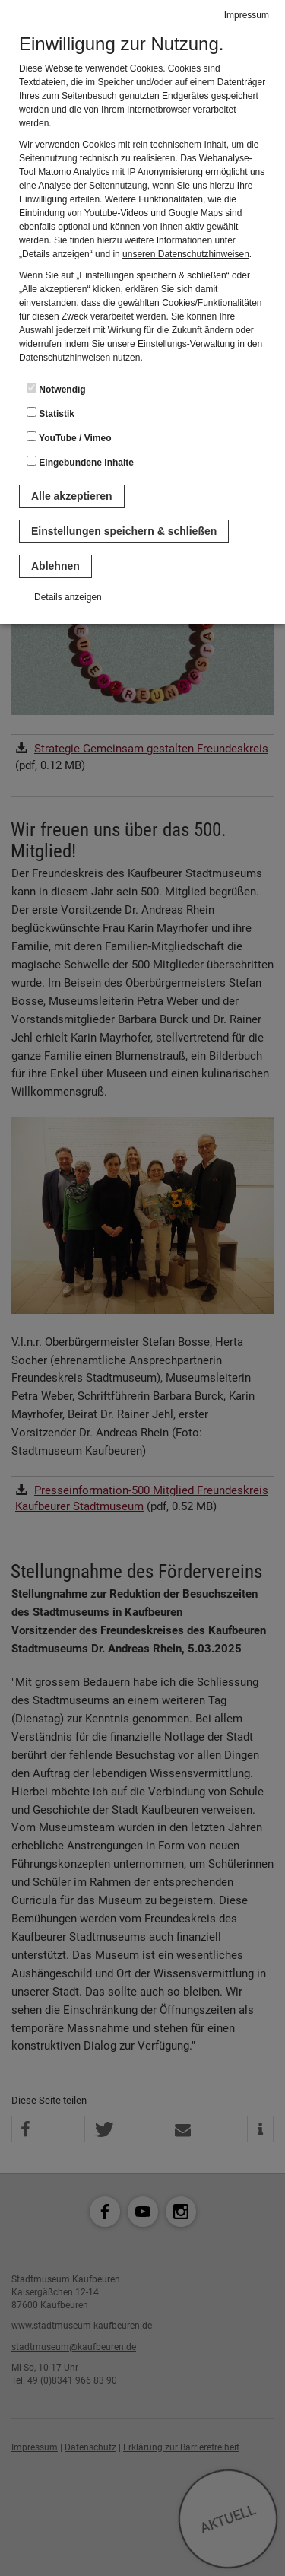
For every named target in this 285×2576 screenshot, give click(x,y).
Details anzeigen (68, 597)
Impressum (246, 15)
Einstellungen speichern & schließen (124, 531)
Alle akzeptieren (71, 496)
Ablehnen (55, 566)
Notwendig (56, 389)
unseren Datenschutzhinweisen (185, 254)
